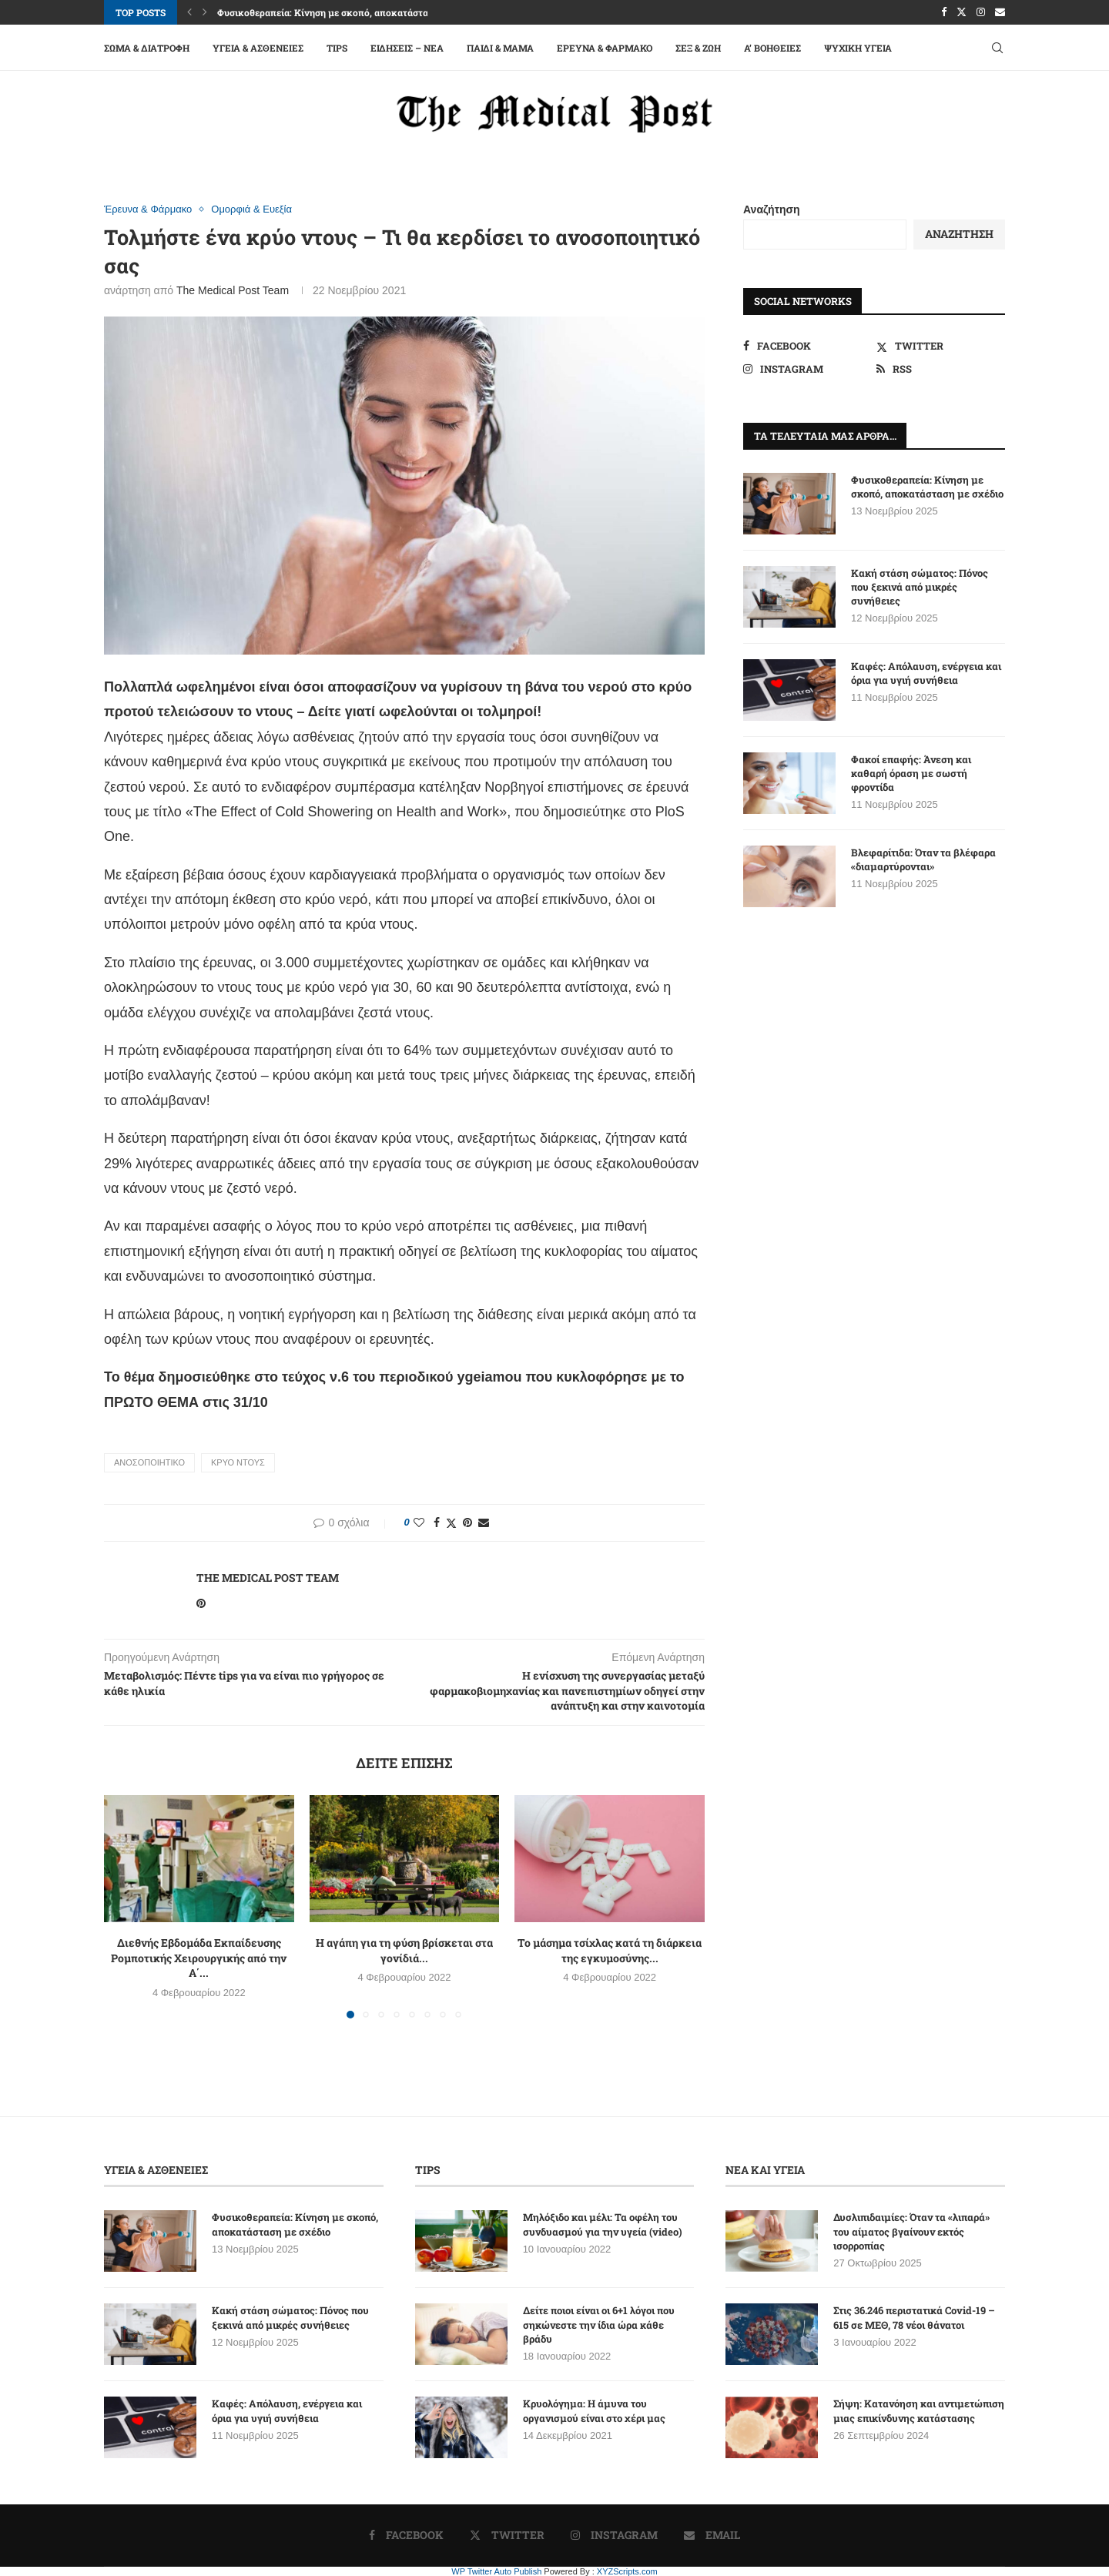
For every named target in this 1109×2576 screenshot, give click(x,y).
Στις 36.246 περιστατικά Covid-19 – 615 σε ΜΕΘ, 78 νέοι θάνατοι (914, 2317)
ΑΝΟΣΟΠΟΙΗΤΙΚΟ (149, 1462)
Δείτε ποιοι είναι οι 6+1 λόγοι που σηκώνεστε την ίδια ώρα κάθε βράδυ (599, 2324)
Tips (337, 48)
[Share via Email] (483, 1522)
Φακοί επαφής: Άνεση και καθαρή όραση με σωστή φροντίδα (911, 773)
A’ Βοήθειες (772, 48)
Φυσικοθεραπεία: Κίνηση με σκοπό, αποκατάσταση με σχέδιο (350, 12)
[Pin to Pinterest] (467, 1522)
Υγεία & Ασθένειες (258, 48)
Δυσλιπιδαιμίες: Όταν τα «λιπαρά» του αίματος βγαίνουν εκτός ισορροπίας (911, 2231)
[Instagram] (981, 12)
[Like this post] (419, 1522)
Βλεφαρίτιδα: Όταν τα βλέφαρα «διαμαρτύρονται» (923, 859)
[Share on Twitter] (451, 1522)
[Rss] (940, 369)
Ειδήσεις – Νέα (407, 48)
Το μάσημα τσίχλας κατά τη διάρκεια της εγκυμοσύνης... (610, 1950)
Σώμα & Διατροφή (146, 48)
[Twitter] (962, 12)
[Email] (1000, 12)
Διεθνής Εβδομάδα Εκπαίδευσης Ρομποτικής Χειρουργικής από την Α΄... (198, 1958)
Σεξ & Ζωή (698, 48)
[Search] (997, 47)
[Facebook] (944, 12)
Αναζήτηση (771, 209)
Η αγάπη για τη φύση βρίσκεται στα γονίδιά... (404, 1950)
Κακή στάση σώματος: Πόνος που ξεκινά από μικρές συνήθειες (919, 587)
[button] (189, 12)
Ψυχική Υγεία (858, 48)
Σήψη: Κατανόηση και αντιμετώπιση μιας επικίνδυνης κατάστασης (918, 2410)
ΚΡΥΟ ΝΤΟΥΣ (238, 1462)
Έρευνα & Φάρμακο (604, 48)
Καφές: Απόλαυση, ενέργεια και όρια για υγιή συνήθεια (926, 673)
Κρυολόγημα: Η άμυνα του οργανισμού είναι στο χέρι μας (594, 2410)
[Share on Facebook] (437, 1522)
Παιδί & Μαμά (500, 48)
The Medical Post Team (232, 290)
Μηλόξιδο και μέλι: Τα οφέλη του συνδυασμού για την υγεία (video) (602, 2224)
